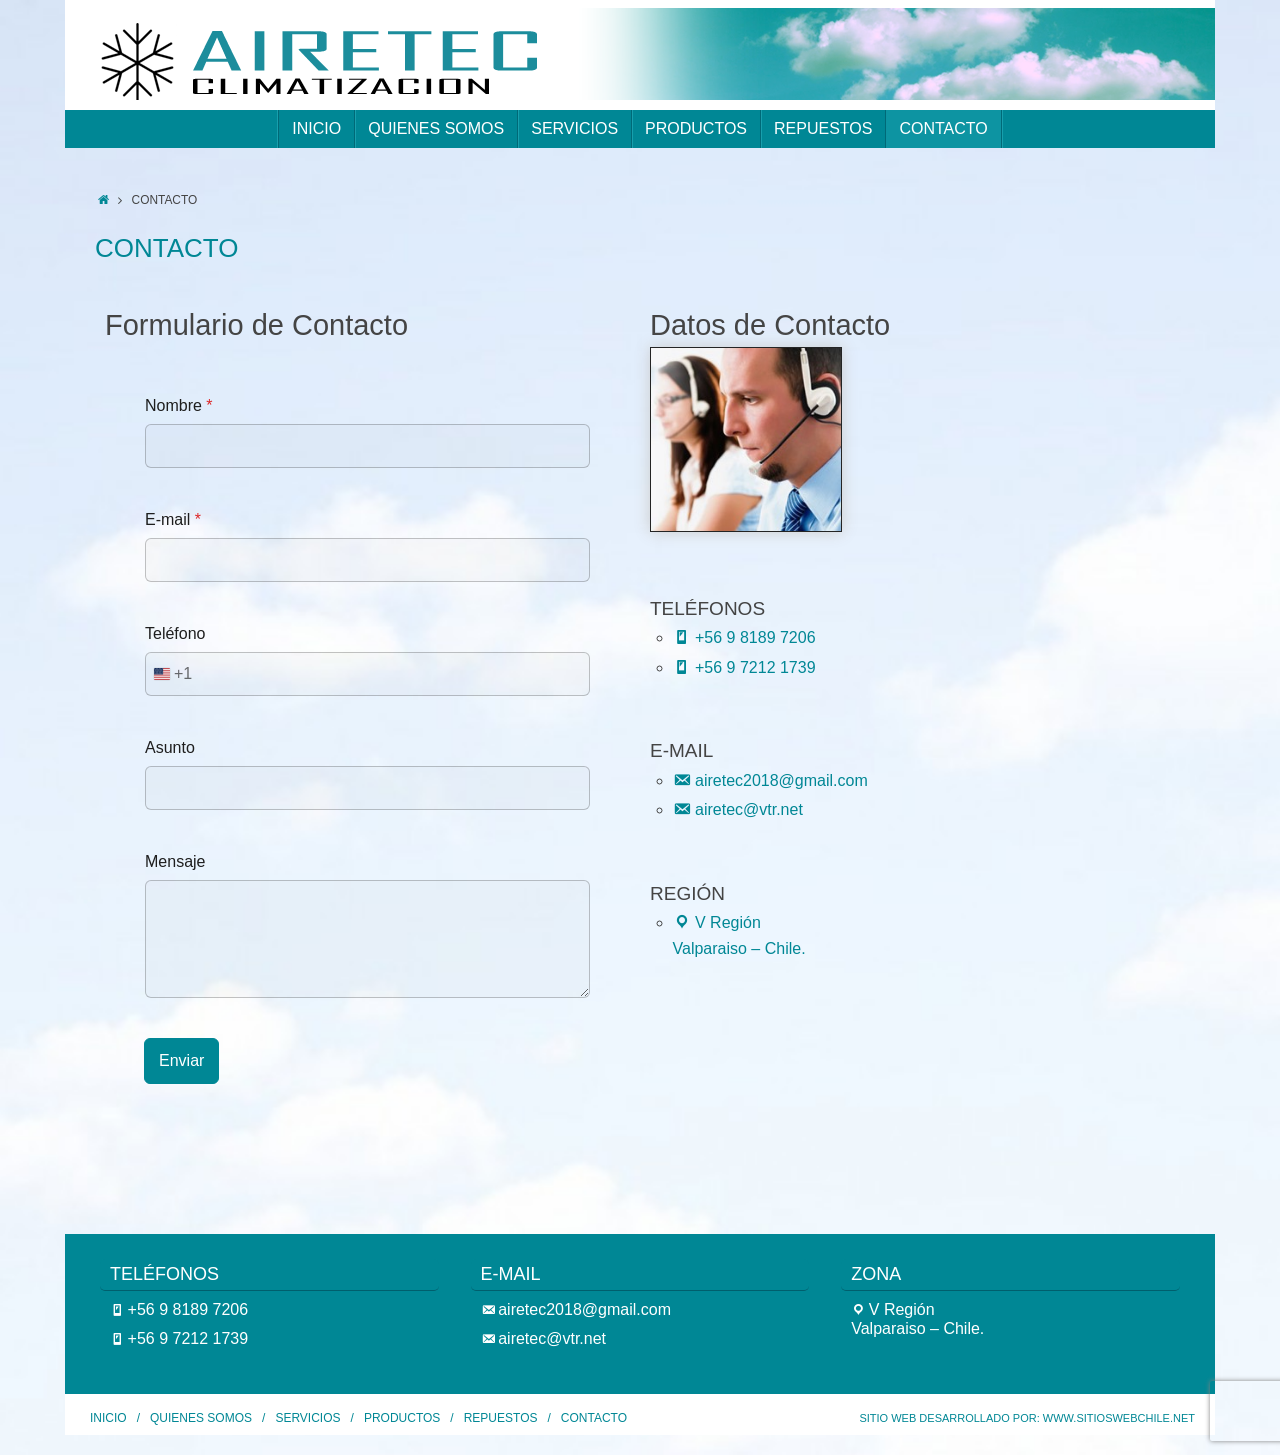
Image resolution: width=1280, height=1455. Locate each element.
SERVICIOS (307, 1418)
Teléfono (175, 633)
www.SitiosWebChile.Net (1119, 1418)
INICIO (108, 1418)
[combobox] (169, 674)
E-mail (173, 519)
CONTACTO (594, 1418)
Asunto (170, 747)
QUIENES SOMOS (201, 1418)
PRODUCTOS (402, 1418)
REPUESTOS (501, 1418)
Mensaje (175, 861)
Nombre (179, 405)
